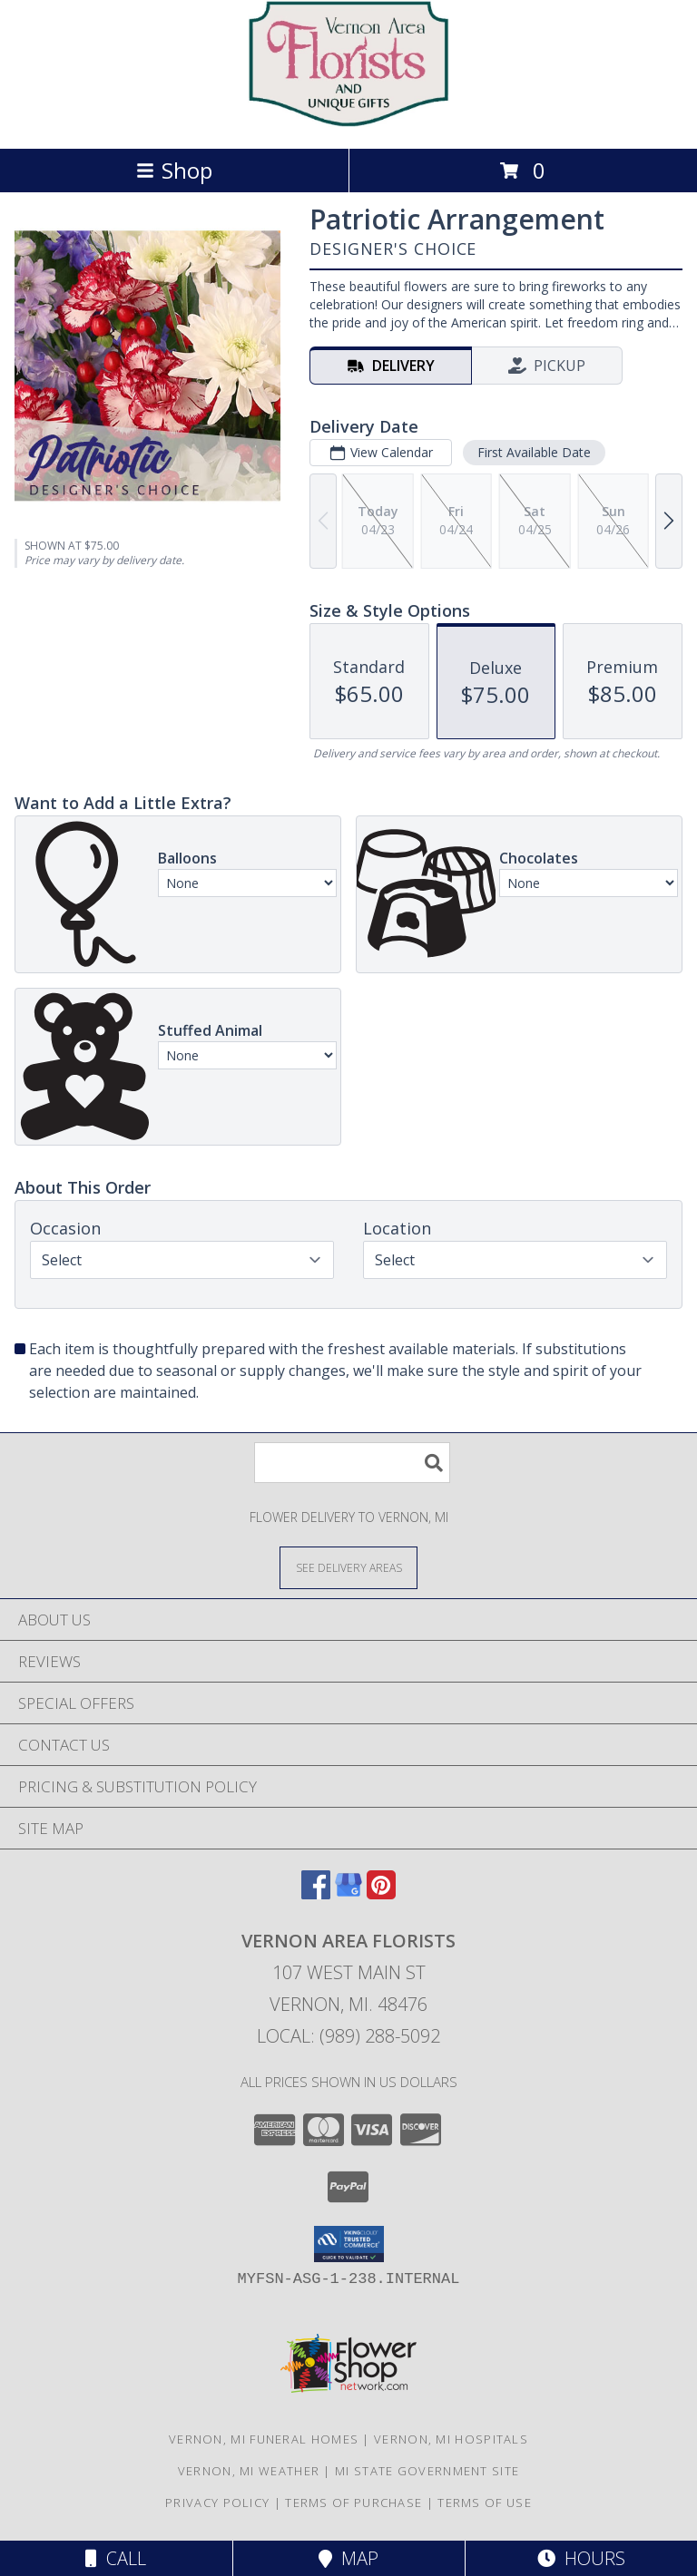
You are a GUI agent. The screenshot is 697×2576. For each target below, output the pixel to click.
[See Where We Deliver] (348, 1567)
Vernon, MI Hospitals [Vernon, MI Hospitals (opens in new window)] (451, 2439)
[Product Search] (352, 1462)
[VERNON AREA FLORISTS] (348, 122)
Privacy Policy (217, 2502)
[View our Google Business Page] (348, 1893)
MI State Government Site (427, 2471)
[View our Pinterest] (381, 1893)
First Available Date (534, 452)
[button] (349, 2244)
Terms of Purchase (353, 2502)
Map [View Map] (348, 2558)
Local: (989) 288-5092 (348, 2036)
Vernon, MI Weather (248, 2471)
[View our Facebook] (315, 1893)
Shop (174, 170)
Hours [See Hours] (581, 2558)
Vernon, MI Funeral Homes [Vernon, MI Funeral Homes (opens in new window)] (263, 2439)
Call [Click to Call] (115, 2558)
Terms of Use (484, 2502)
